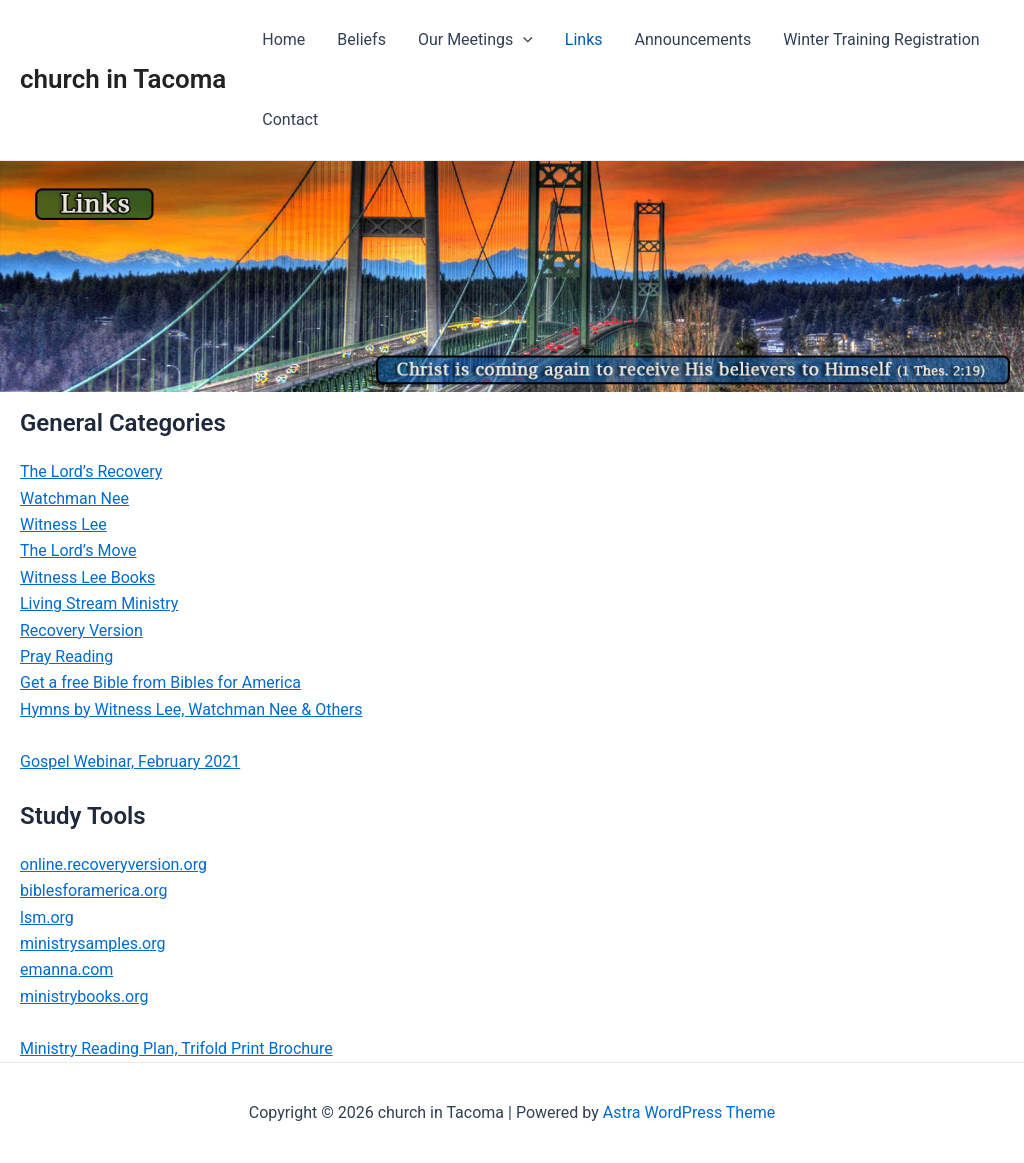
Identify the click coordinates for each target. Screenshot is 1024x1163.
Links (584, 39)
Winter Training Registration (881, 39)
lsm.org (47, 917)
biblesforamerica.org (94, 890)
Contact (290, 119)
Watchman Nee (74, 498)
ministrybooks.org (84, 996)
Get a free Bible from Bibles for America (160, 682)
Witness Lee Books (87, 577)
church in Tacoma (123, 79)
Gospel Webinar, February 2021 (130, 761)
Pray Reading (66, 656)
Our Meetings (475, 40)
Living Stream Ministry (99, 603)
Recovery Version (81, 630)
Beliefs (361, 39)
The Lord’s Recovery (91, 471)
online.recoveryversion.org (113, 864)
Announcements (693, 39)
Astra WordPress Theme (689, 1112)
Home (283, 39)
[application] (523, 40)
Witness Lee (63, 524)
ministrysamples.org (92, 943)
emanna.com (66, 969)
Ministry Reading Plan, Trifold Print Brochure (176, 1048)
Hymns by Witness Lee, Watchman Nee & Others (191, 709)
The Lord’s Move (78, 550)
